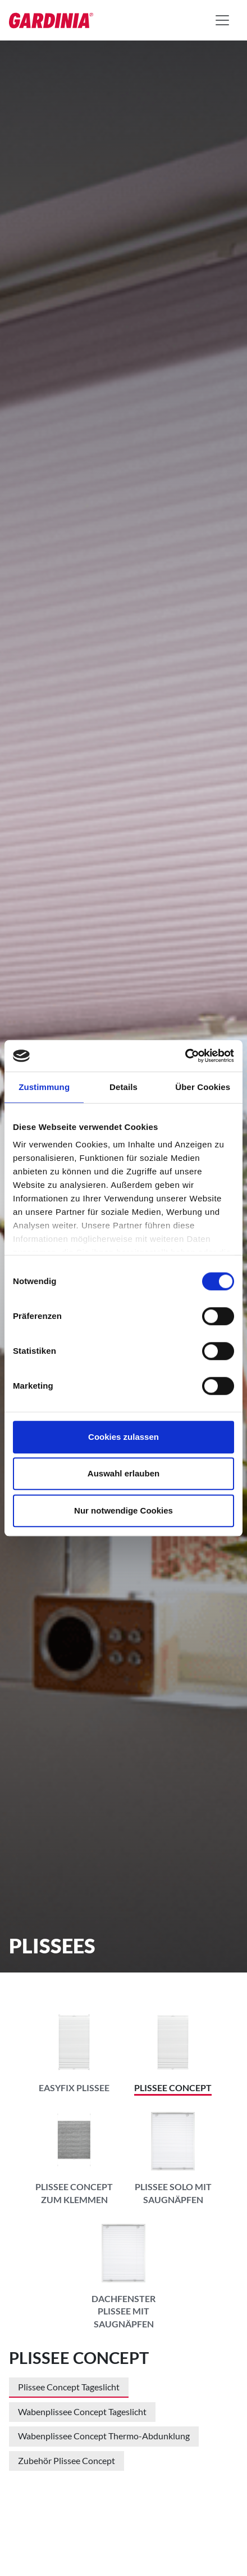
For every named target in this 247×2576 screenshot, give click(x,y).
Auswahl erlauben (123, 1473)
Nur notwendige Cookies (123, 1510)
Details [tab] (123, 1087)
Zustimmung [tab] (44, 1087)
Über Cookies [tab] (202, 1087)
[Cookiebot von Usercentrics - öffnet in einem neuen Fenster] (185, 1055)
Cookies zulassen (123, 1437)
